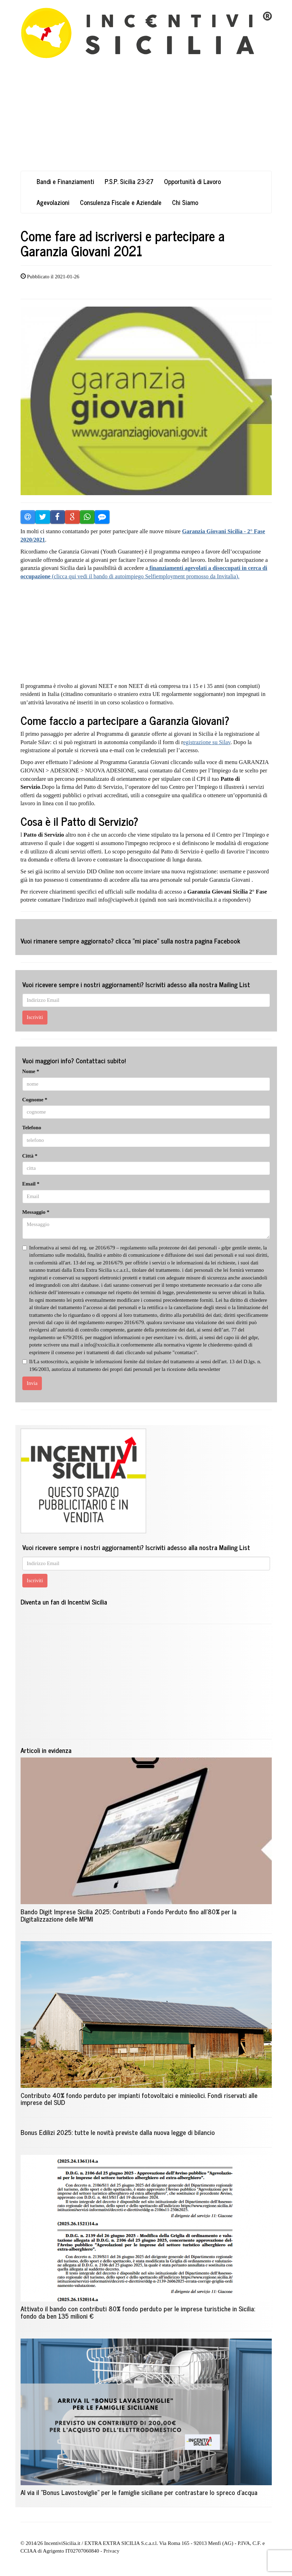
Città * (30, 1156)
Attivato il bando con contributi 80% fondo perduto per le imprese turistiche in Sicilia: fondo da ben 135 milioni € (138, 2312)
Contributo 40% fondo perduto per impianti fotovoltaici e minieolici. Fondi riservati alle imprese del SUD (139, 2099)
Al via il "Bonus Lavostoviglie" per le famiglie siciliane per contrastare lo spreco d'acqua (139, 2492)
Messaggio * (36, 1212)
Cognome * (34, 1099)
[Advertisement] (146, 122)
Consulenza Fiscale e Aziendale (121, 202)
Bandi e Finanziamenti (65, 181)
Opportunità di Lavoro (192, 181)
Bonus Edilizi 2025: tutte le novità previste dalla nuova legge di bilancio (118, 2132)
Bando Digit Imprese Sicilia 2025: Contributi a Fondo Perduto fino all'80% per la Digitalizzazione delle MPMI (129, 1915)
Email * (31, 1184)
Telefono (31, 1127)
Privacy (111, 2551)
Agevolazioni (53, 202)
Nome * (30, 1071)
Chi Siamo (185, 202)
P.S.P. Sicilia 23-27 (129, 181)
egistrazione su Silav (206, 742)
